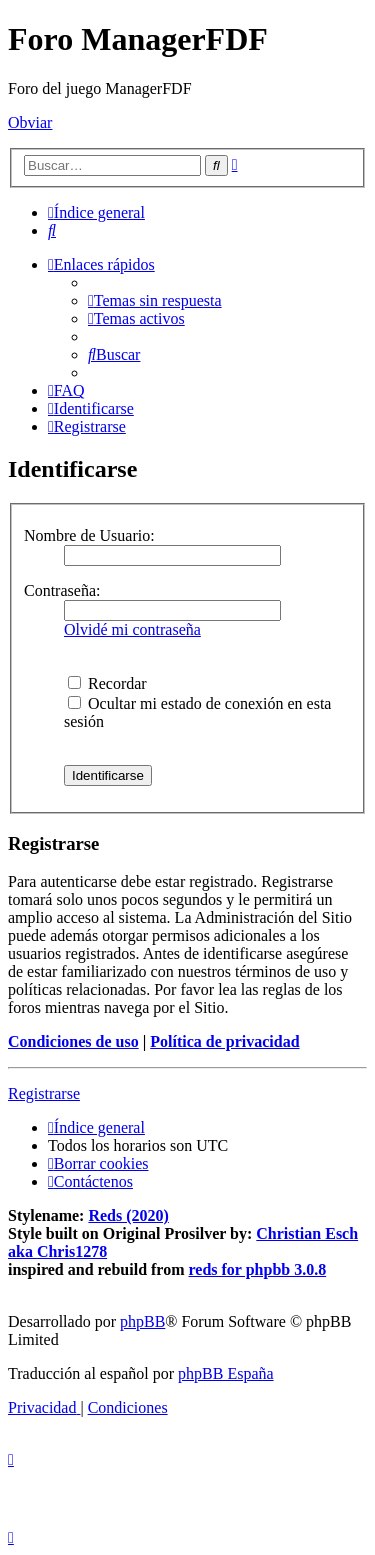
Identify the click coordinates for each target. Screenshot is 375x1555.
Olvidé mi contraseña (132, 629)
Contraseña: (62, 590)
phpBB (142, 1321)
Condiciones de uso (73, 1041)
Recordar (107, 683)
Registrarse (44, 1093)
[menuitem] (52, 230)
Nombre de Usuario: (89, 535)
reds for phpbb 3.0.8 (258, 1269)
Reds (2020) (128, 1215)
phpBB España (226, 1373)
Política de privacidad (224, 1041)
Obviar (30, 122)
